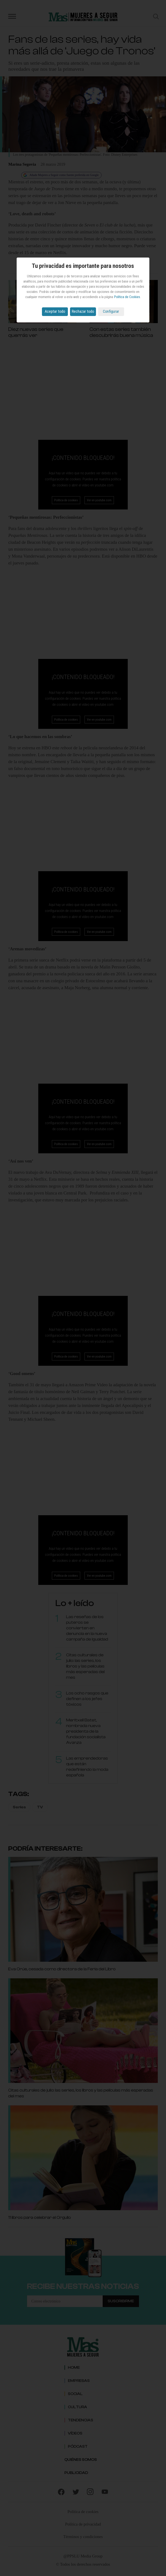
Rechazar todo (83, 311)
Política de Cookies (127, 297)
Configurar (111, 311)
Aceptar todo (55, 311)
